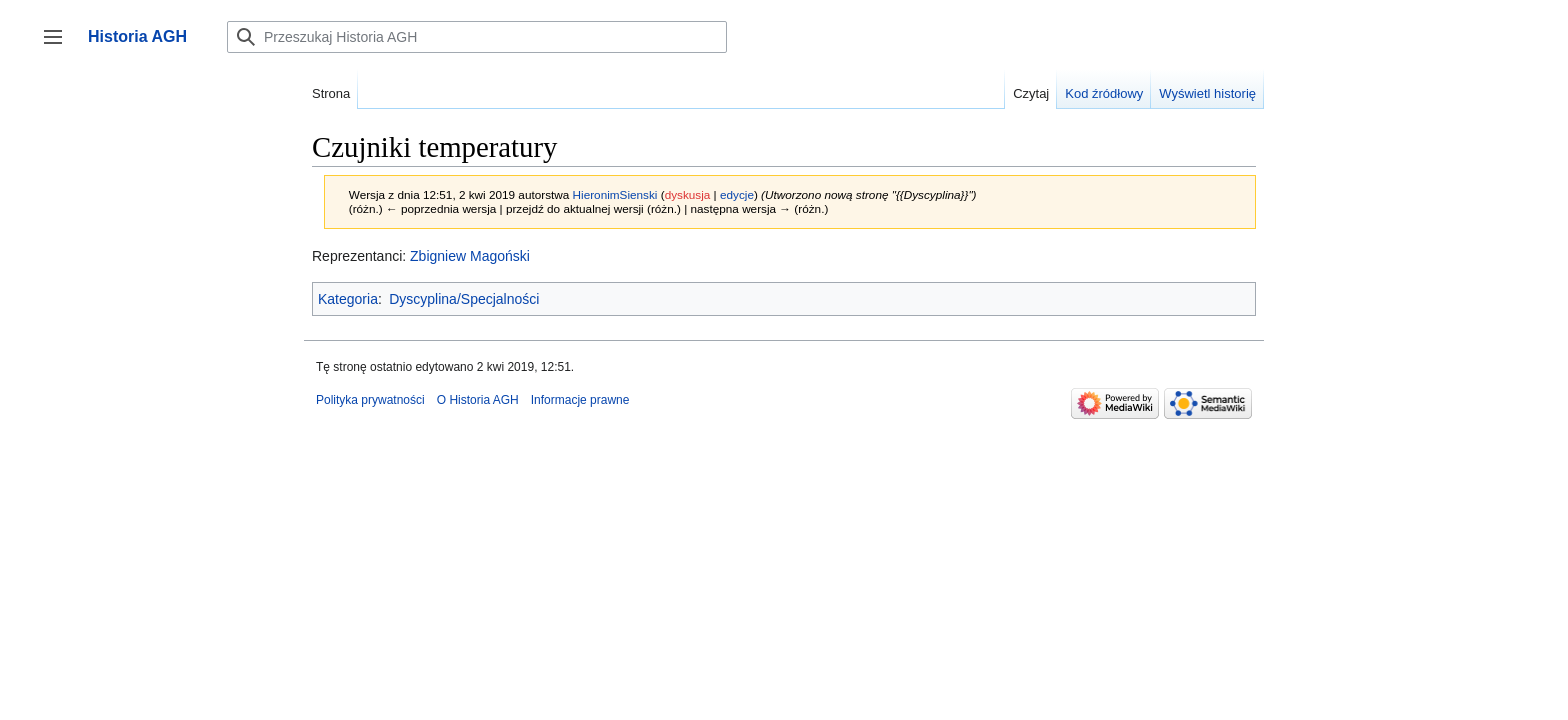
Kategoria (348, 299)
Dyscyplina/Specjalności (464, 299)
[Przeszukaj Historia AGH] (477, 37)
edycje (737, 194)
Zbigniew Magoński (470, 256)
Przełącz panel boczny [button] (59, 46)
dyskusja (688, 194)
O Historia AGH (478, 400)
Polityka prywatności (370, 400)
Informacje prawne (580, 400)
